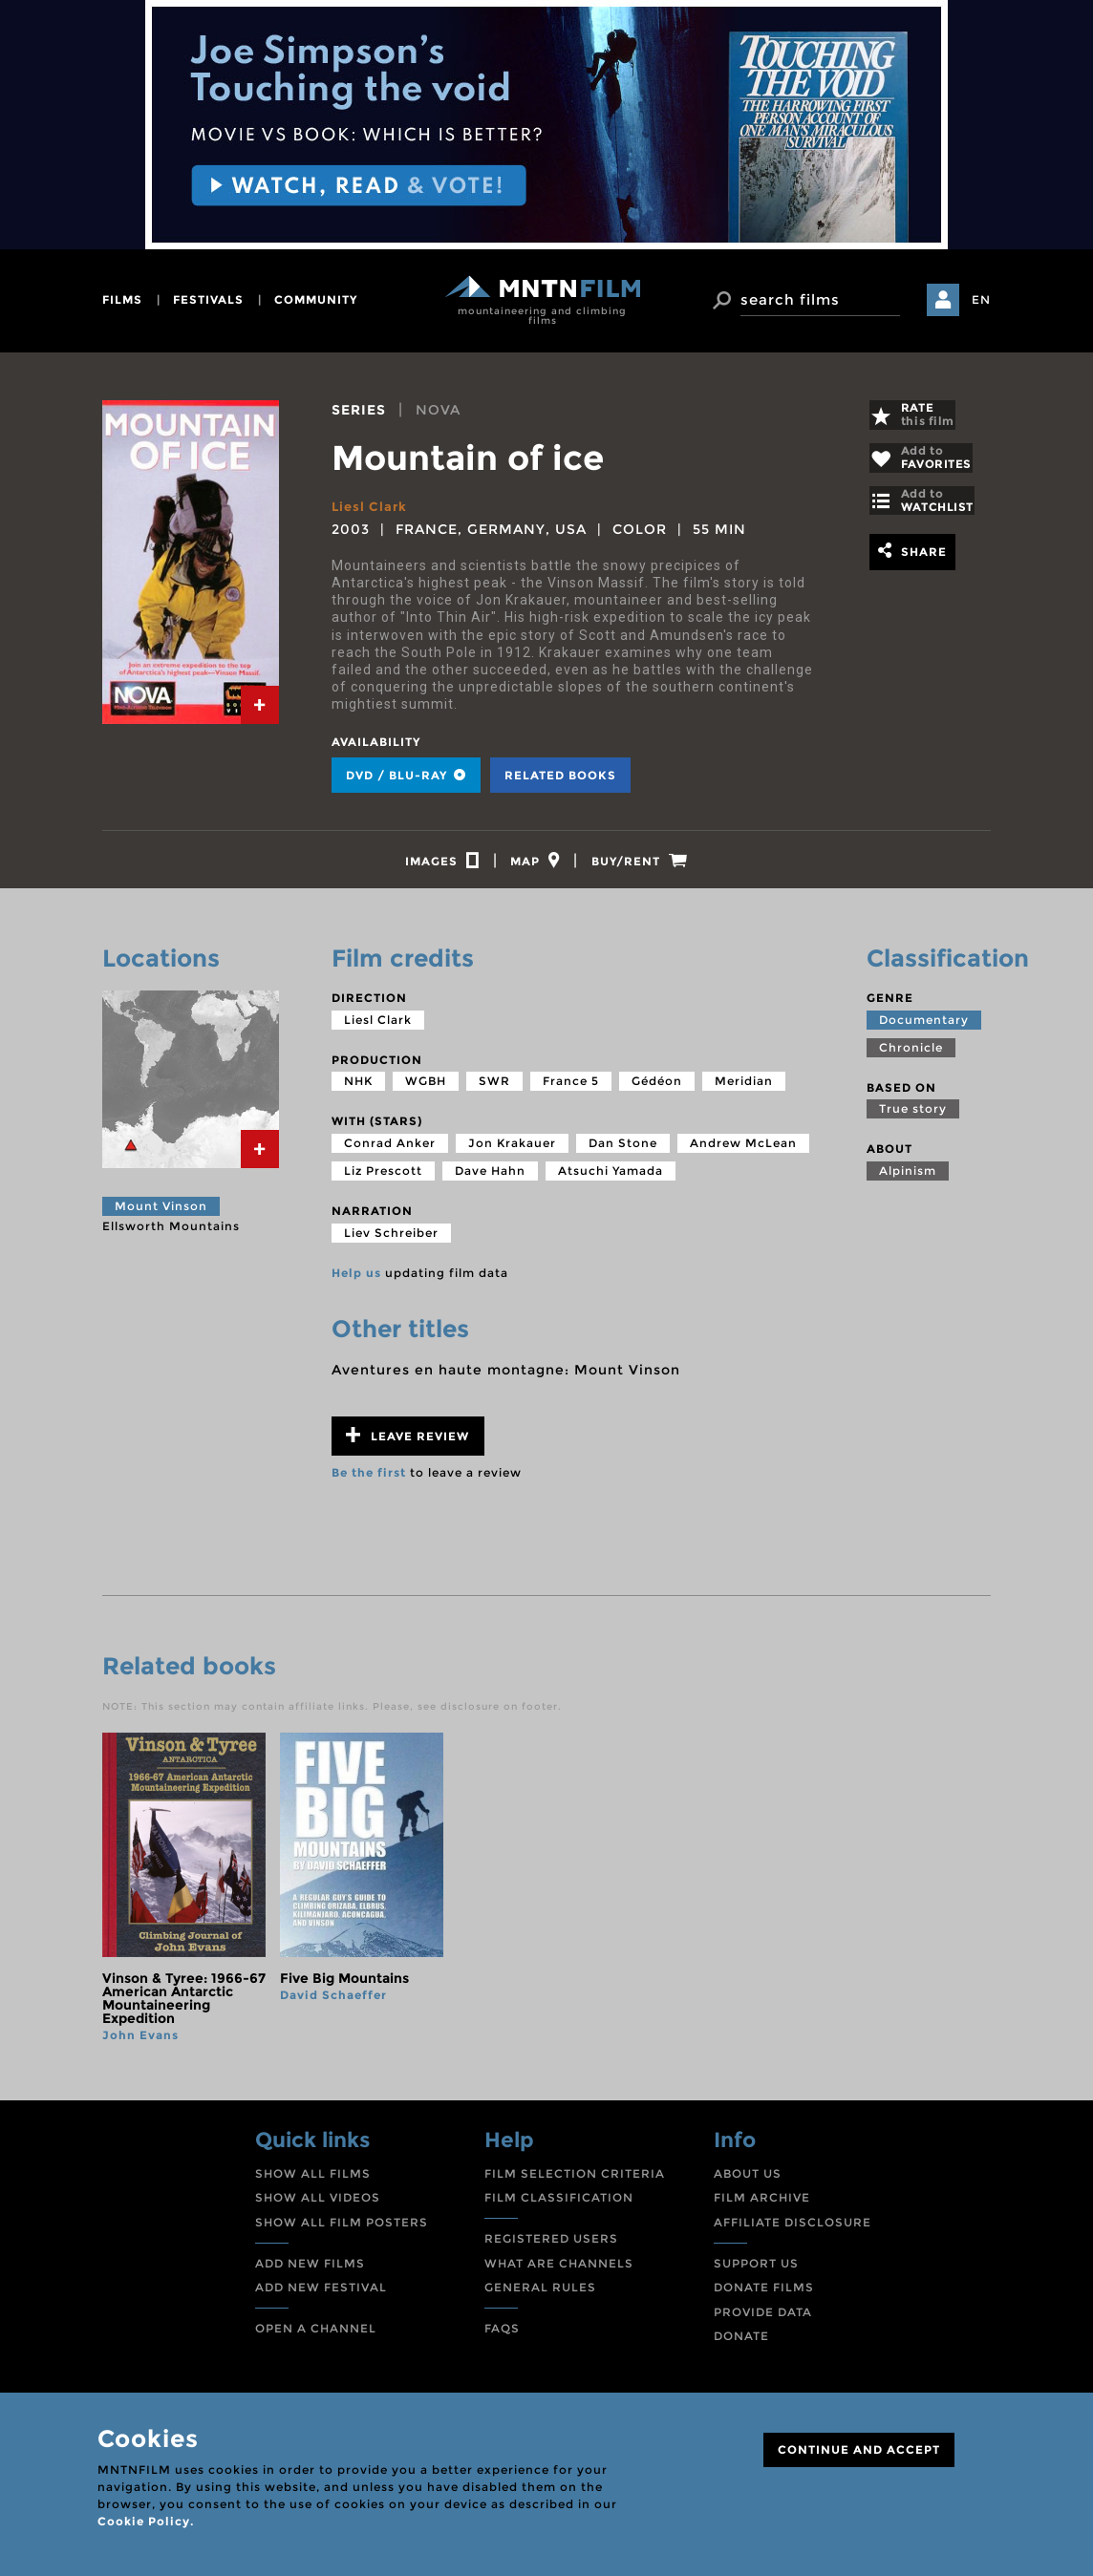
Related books (560, 775)
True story (913, 1117)
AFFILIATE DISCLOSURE (792, 2231)
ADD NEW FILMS (310, 2272)
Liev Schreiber (391, 1240)
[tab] (260, 705)
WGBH (425, 1089)
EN (981, 299)
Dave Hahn (490, 1179)
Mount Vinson (161, 1214)
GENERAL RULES (540, 2296)
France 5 (571, 1089)
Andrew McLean (743, 1151)
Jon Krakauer (512, 1151)
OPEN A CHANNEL (315, 2337)
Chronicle (911, 1056)
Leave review (407, 1444)
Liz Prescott (383, 1179)
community (315, 299)
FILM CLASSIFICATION (558, 2206)
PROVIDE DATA (763, 2320)
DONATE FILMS (764, 2296)
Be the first (369, 1481)
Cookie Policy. (145, 2521)
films (122, 299)
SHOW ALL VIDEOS (317, 2206)
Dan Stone (623, 1151)
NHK (358, 1089)
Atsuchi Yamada (610, 1179)
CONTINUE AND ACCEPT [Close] (859, 2449)
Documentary (924, 1028)
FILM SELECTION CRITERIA (574, 2182)
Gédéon (657, 1089)
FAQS (502, 2337)
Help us (356, 1280)
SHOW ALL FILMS (313, 2182)
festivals (208, 299)
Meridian (744, 1089)
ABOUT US (748, 2182)
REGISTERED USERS (551, 2247)
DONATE (741, 2344)
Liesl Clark (371, 506)
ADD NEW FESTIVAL (321, 2296)
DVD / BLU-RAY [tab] (406, 775)
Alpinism (907, 1179)
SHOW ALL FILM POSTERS (341, 2231)
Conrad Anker (390, 1151)
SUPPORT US (756, 2272)
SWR (494, 1089)
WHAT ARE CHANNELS (558, 2272)
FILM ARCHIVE (762, 2206)
